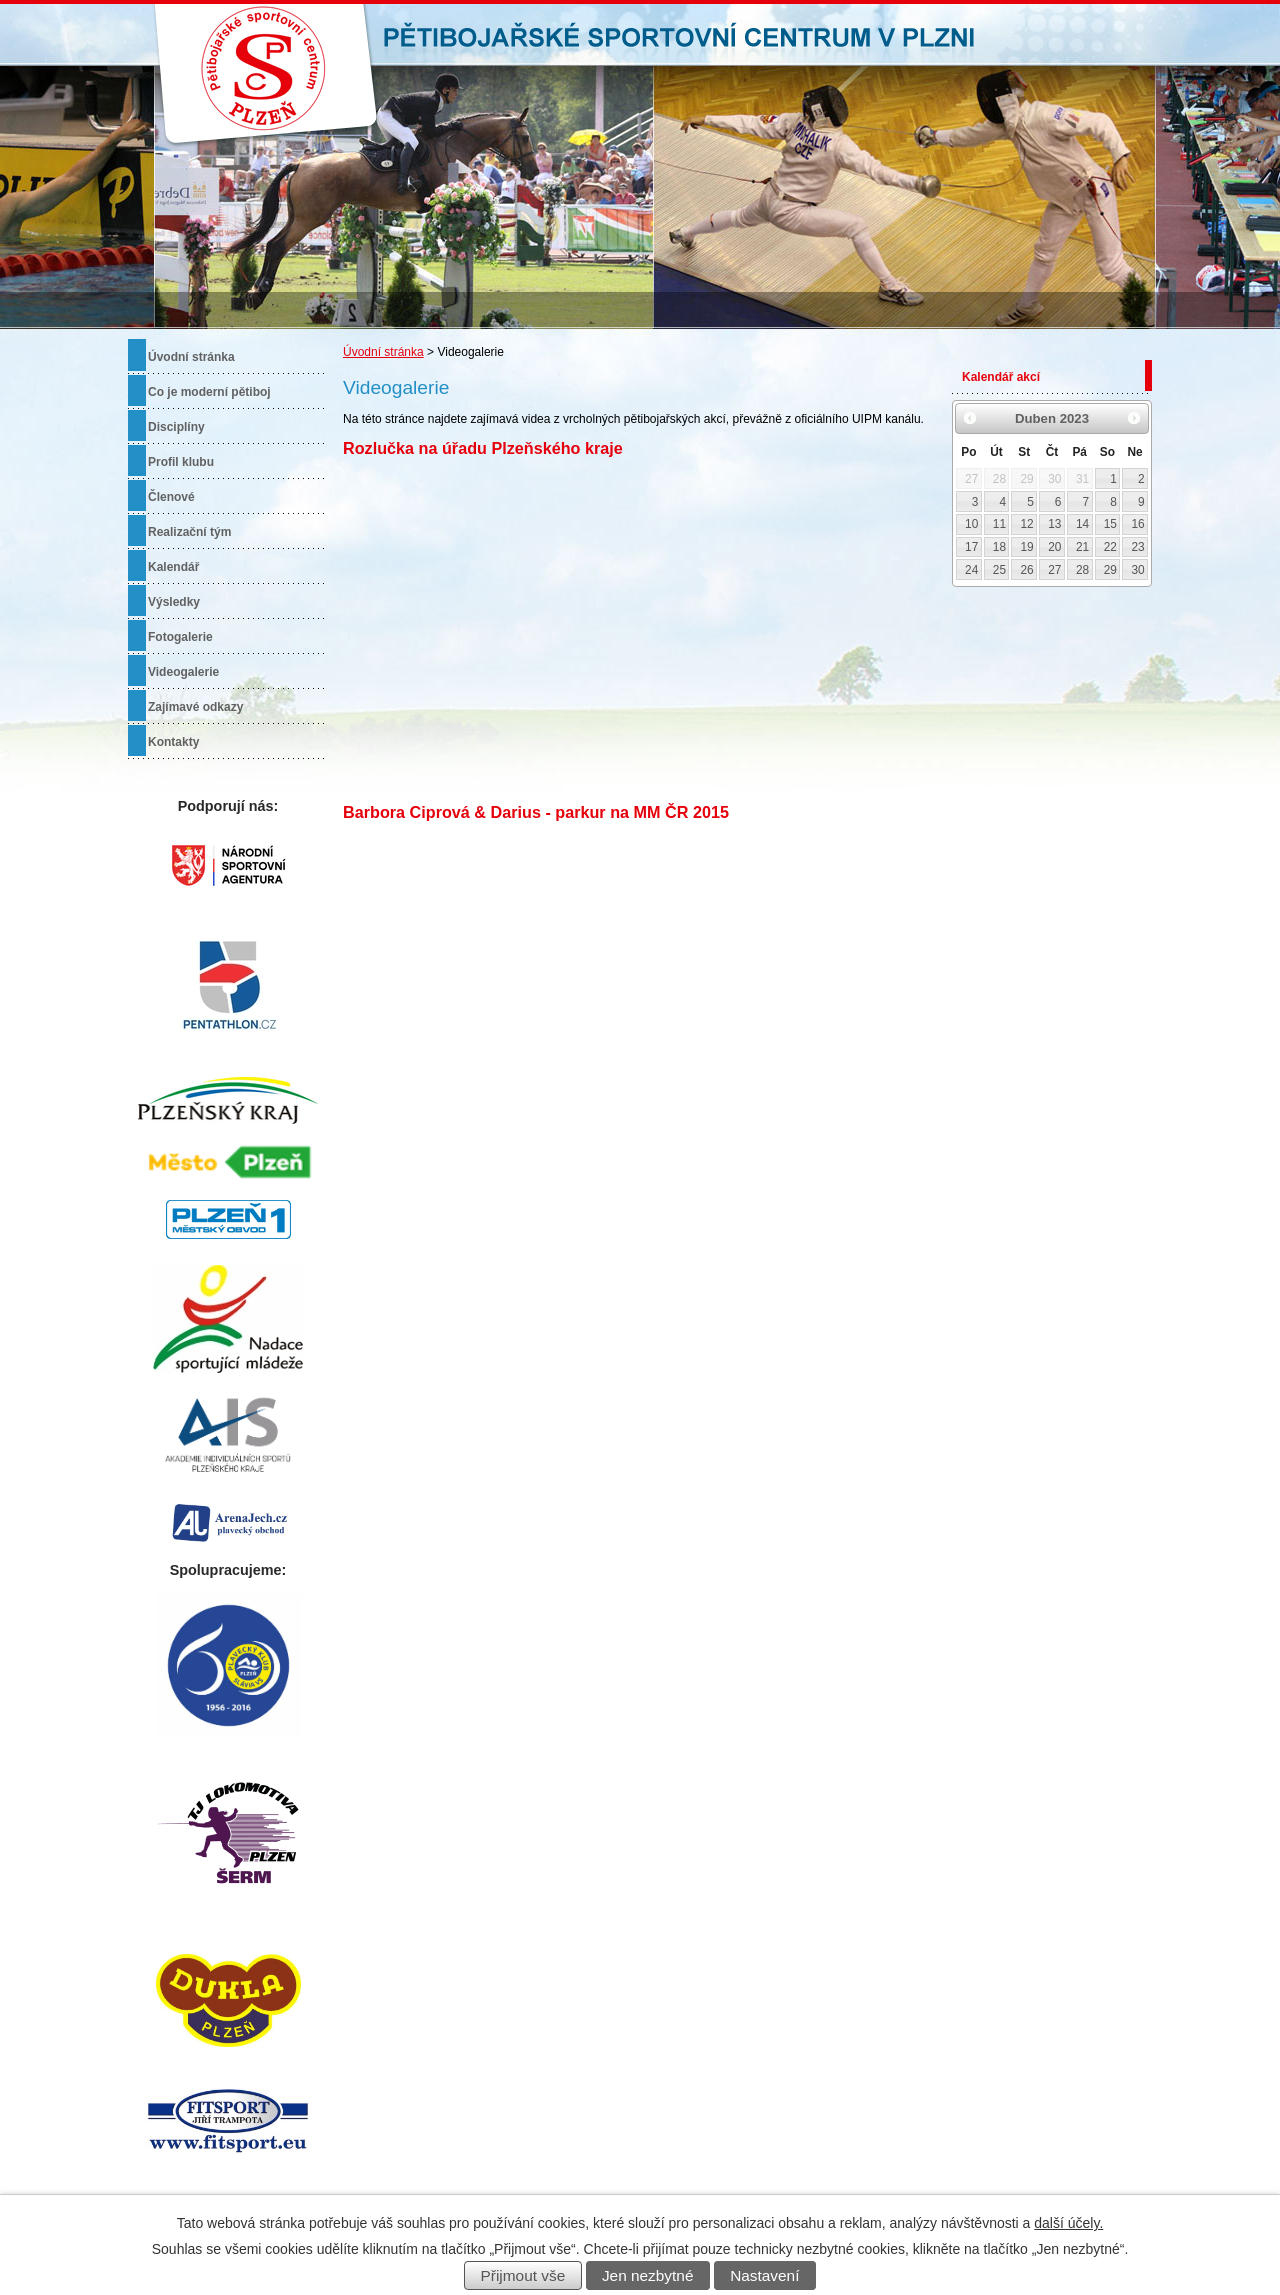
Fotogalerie (180, 637)
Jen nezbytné (648, 2275)
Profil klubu (181, 462)
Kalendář (173, 567)
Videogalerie (183, 672)
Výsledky (174, 602)
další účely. (1068, 2223)
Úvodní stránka (383, 352)
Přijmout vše (523, 2275)
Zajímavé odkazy (195, 707)
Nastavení (764, 2275)
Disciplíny (176, 427)
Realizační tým (189, 532)
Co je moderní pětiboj (209, 392)
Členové (171, 497)
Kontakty (173, 742)
